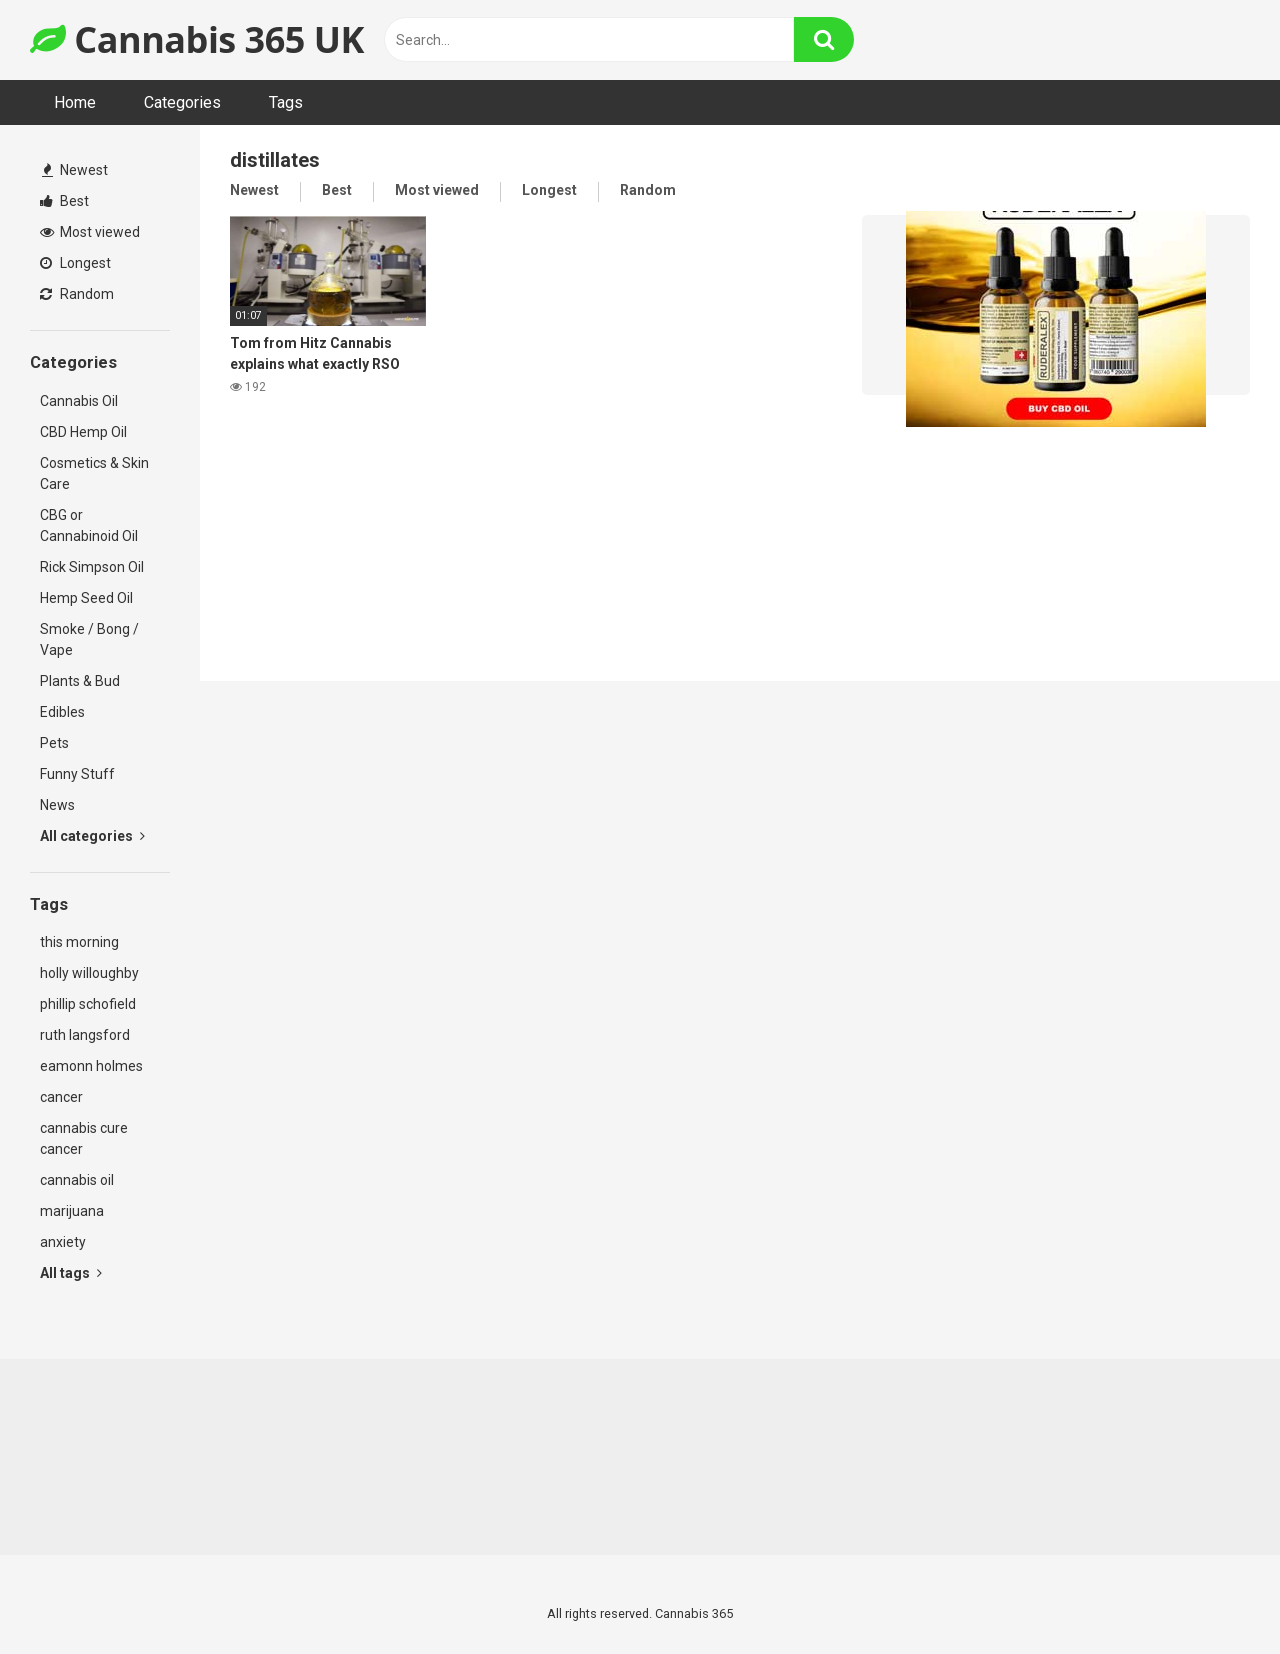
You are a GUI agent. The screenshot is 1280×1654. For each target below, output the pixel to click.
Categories (182, 102)
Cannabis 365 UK (197, 39)
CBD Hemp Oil (83, 432)
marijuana (72, 1211)
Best (64, 201)
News (57, 805)
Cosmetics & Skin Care (94, 473)
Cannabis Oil (79, 401)
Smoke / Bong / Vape (89, 639)
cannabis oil (77, 1180)
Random (77, 294)
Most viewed (90, 232)
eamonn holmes (91, 1066)
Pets (54, 743)
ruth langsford (85, 1035)
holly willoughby (89, 973)
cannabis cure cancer (84, 1138)
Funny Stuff (77, 774)
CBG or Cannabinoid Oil (89, 525)
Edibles (62, 712)
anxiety (63, 1242)
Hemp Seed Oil (86, 598)
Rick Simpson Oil (92, 567)
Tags (286, 102)
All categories (92, 836)
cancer (61, 1097)
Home (75, 102)
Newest (75, 170)
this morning (79, 942)
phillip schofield (88, 1004)
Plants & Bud (80, 681)
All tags (71, 1273)
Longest (75, 263)
